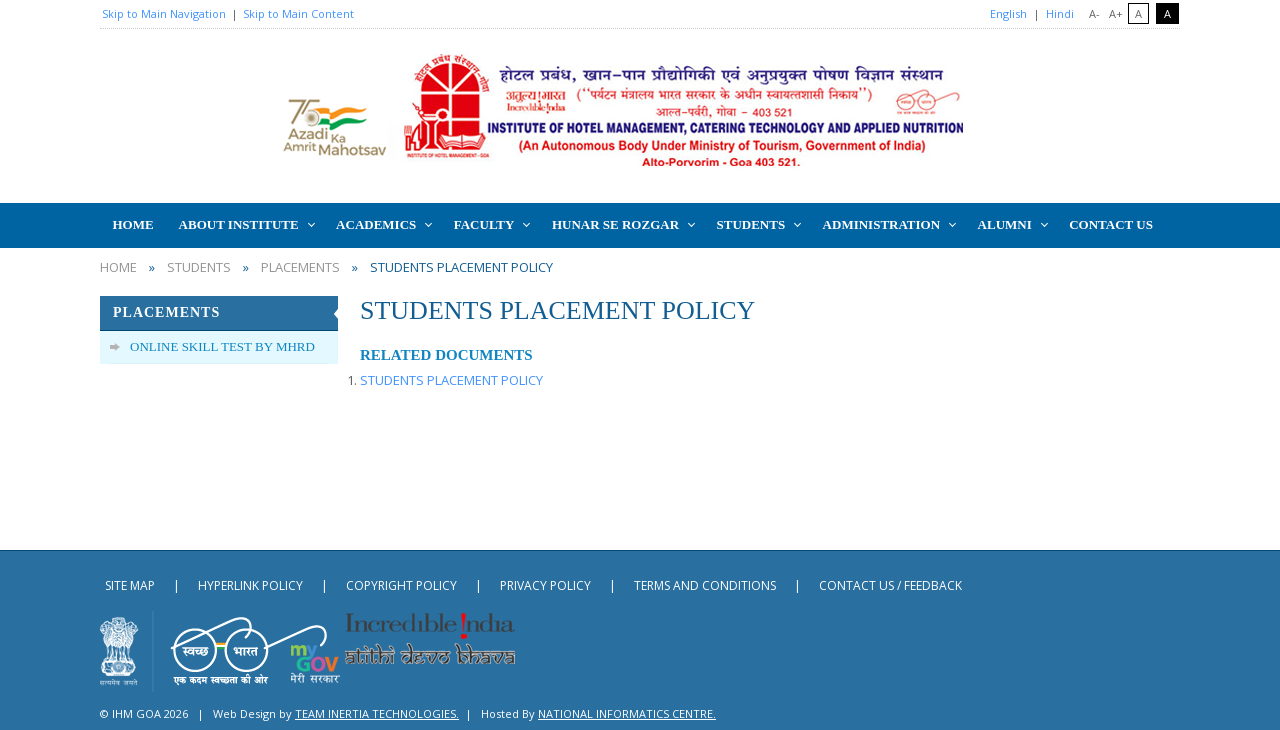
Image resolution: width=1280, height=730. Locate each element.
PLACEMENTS (300, 267)
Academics (376, 224)
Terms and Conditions (705, 585)
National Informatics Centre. (627, 713)
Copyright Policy (401, 585)
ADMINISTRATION (882, 224)
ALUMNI (1005, 224)
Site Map (130, 585)
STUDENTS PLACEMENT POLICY (451, 380)
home (118, 267)
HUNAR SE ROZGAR (615, 224)
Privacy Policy (545, 585)
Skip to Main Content (298, 13)
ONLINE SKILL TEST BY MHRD (222, 346)
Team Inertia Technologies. (377, 713)
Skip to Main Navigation (164, 13)
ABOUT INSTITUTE (239, 224)
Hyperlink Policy (250, 585)
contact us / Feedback (890, 585)
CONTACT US (1111, 224)
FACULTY (484, 224)
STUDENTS (751, 224)
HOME (132, 224)
